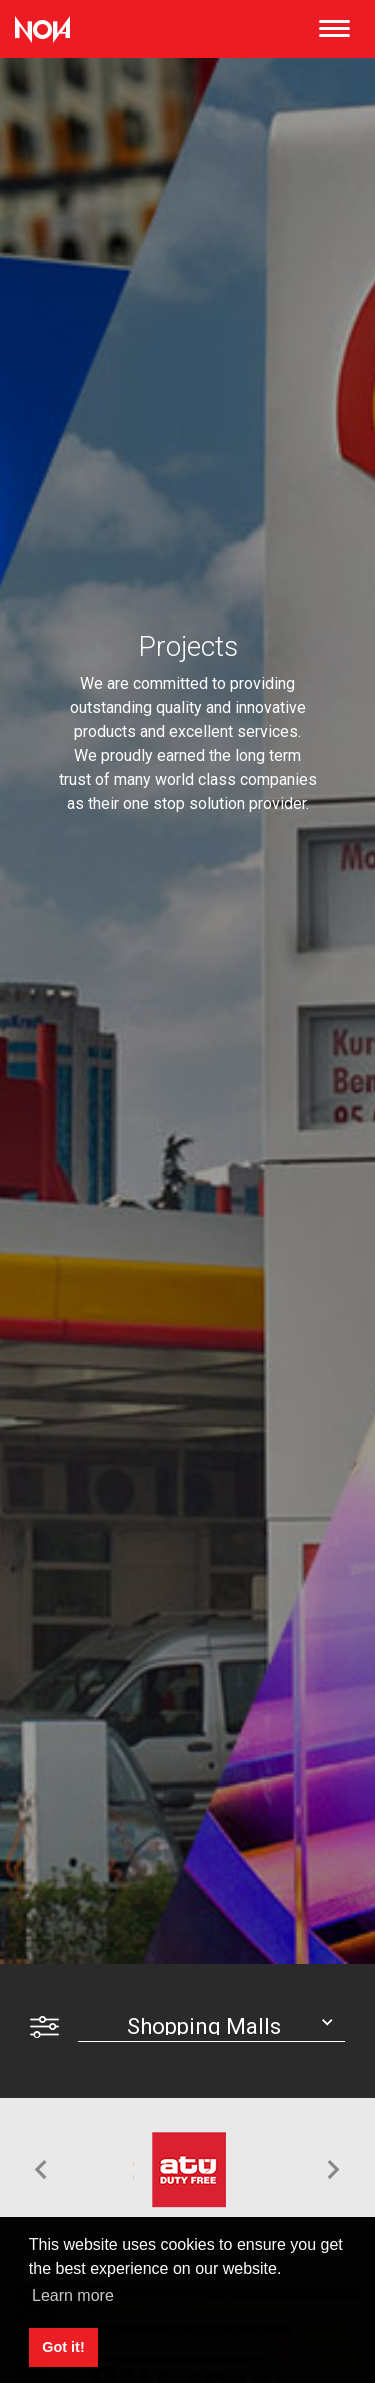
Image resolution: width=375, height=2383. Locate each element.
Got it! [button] (63, 2347)
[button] (41, 2170)
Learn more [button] (73, 2295)
